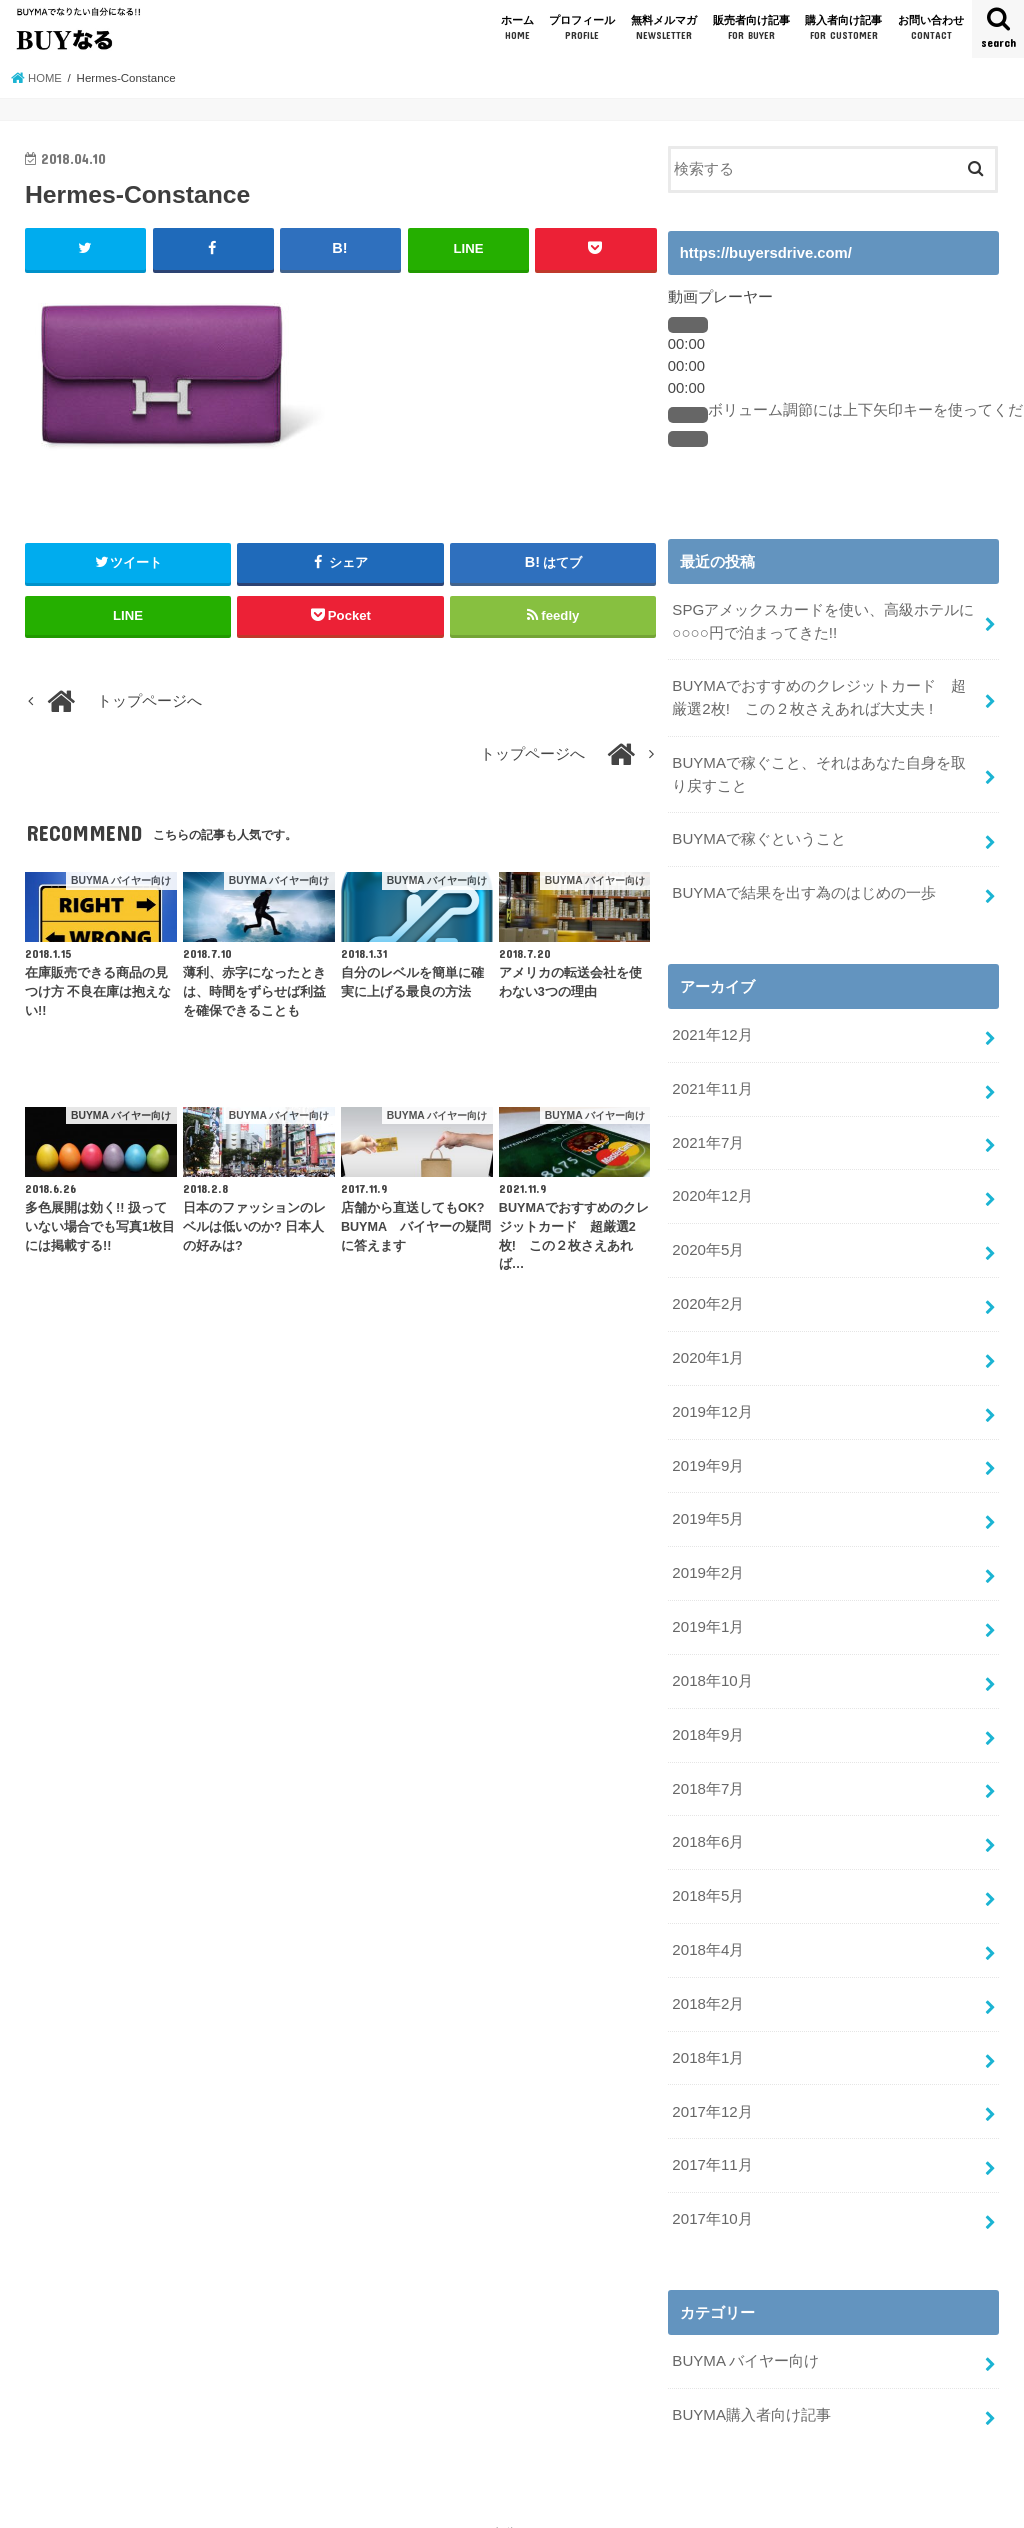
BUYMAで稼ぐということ (758, 835)
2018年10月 (711, 1664)
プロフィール (582, 28)
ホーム (517, 28)
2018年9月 (707, 1716)
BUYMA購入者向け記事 (751, 2386)
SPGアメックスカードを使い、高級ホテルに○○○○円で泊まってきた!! (822, 621)
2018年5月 (707, 1875)
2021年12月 (711, 1029)
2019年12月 (711, 1399)
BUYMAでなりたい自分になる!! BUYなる (500, 2504)
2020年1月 (707, 1346)
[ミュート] (688, 415)
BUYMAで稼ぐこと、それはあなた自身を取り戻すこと (826, 771)
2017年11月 (711, 2140)
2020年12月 (711, 1188)
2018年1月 (707, 2034)
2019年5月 (707, 1505)
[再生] (688, 325)
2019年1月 (707, 1611)
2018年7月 (707, 1769)
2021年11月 (711, 1082)
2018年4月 (707, 1928)
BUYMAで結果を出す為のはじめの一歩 (803, 888)
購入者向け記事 (843, 28)
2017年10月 (711, 2192)
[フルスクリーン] (688, 439)
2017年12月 (711, 2087)
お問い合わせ (931, 28)
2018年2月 (707, 1981)
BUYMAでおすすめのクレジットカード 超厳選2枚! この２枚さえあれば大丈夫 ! (826, 696)
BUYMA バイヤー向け (745, 2333)
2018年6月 (707, 1822)
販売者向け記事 (751, 28)
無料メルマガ (664, 28)
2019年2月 (707, 1558)
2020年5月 (707, 1240)
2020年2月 (707, 1293)
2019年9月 (707, 1452)
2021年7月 (707, 1135)
